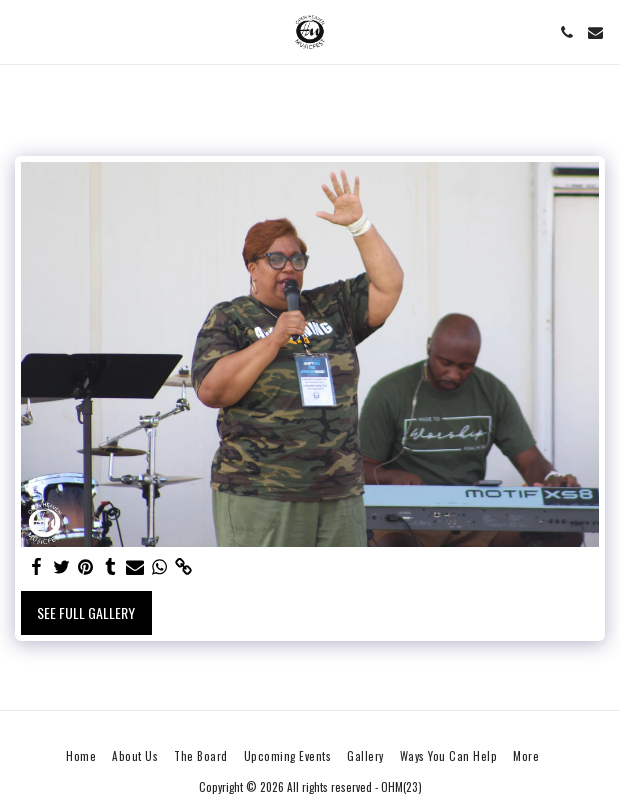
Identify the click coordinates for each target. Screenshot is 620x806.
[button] (22, 32)
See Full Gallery (86, 612)
